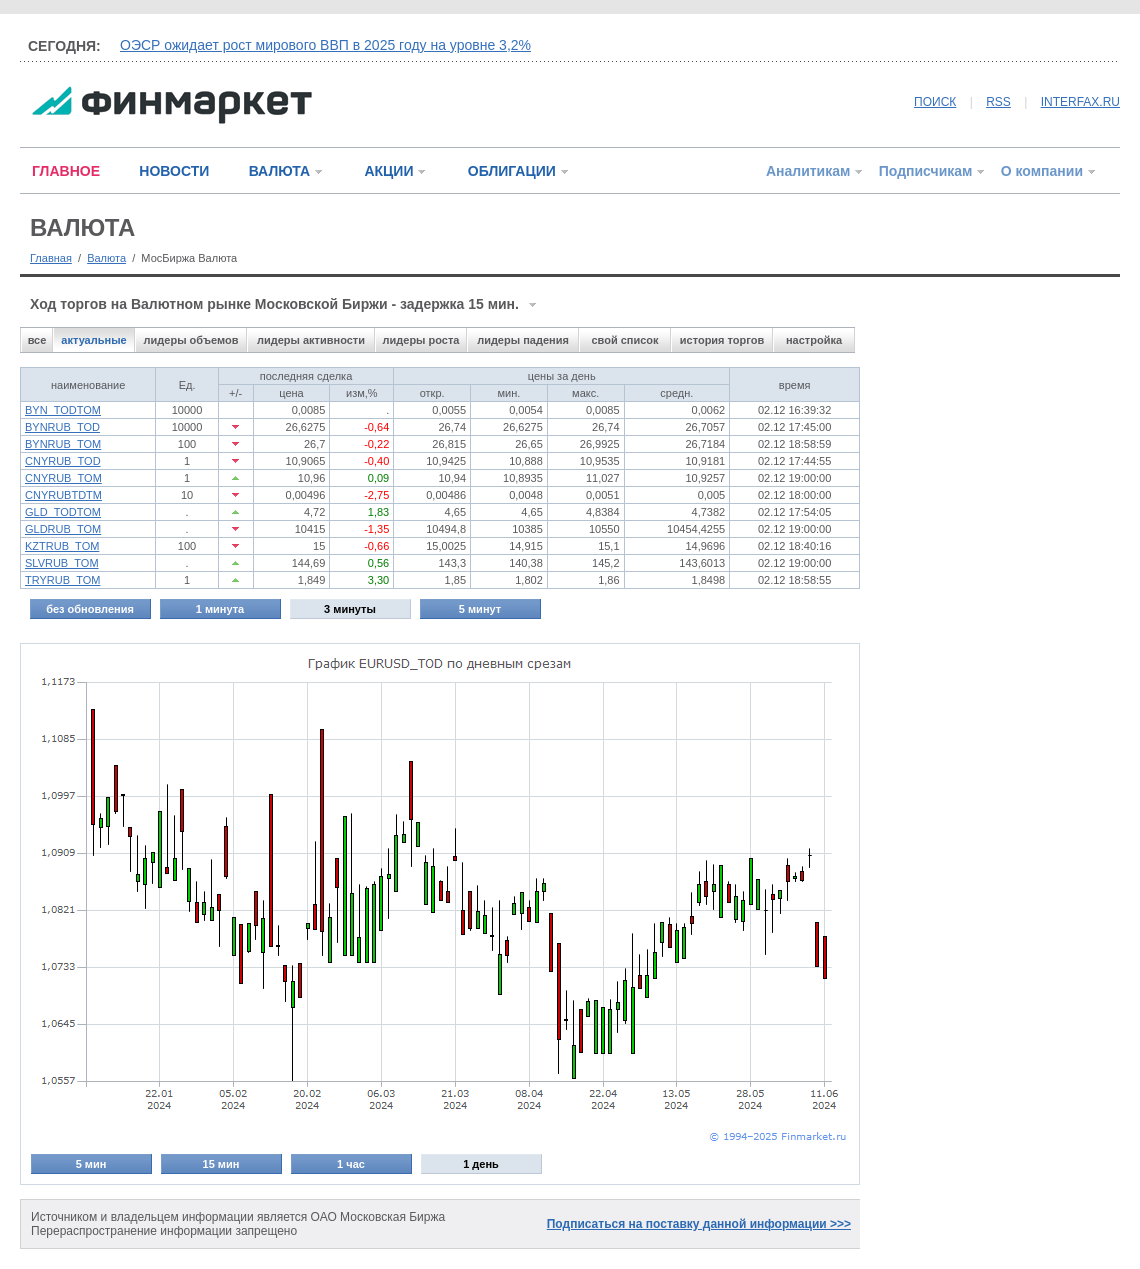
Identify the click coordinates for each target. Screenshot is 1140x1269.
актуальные (93, 340)
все (37, 340)
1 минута (220, 609)
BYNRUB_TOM (63, 444)
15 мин (221, 1164)
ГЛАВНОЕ (66, 171)
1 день (481, 1164)
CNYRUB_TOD (63, 461)
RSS (998, 102)
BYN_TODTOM (63, 410)
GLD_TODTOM (63, 512)
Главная (51, 258)
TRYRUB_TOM (62, 580)
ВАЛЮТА (279, 171)
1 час (351, 1164)
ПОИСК (935, 102)
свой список (624, 340)
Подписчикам (926, 171)
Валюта (106, 258)
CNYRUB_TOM (63, 478)
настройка (814, 340)
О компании (1042, 171)
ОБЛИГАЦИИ (512, 171)
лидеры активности (311, 340)
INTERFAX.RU (1080, 102)
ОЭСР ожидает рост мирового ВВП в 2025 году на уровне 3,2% (325, 45)
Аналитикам (808, 171)
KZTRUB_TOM (62, 546)
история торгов (722, 340)
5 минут (480, 609)
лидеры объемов (191, 340)
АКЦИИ (388, 171)
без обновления (90, 609)
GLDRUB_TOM (63, 529)
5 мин (91, 1164)
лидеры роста (421, 340)
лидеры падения (523, 340)
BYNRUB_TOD (62, 427)
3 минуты (350, 609)
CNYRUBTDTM (63, 495)
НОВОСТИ (174, 171)
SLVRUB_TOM (62, 563)
